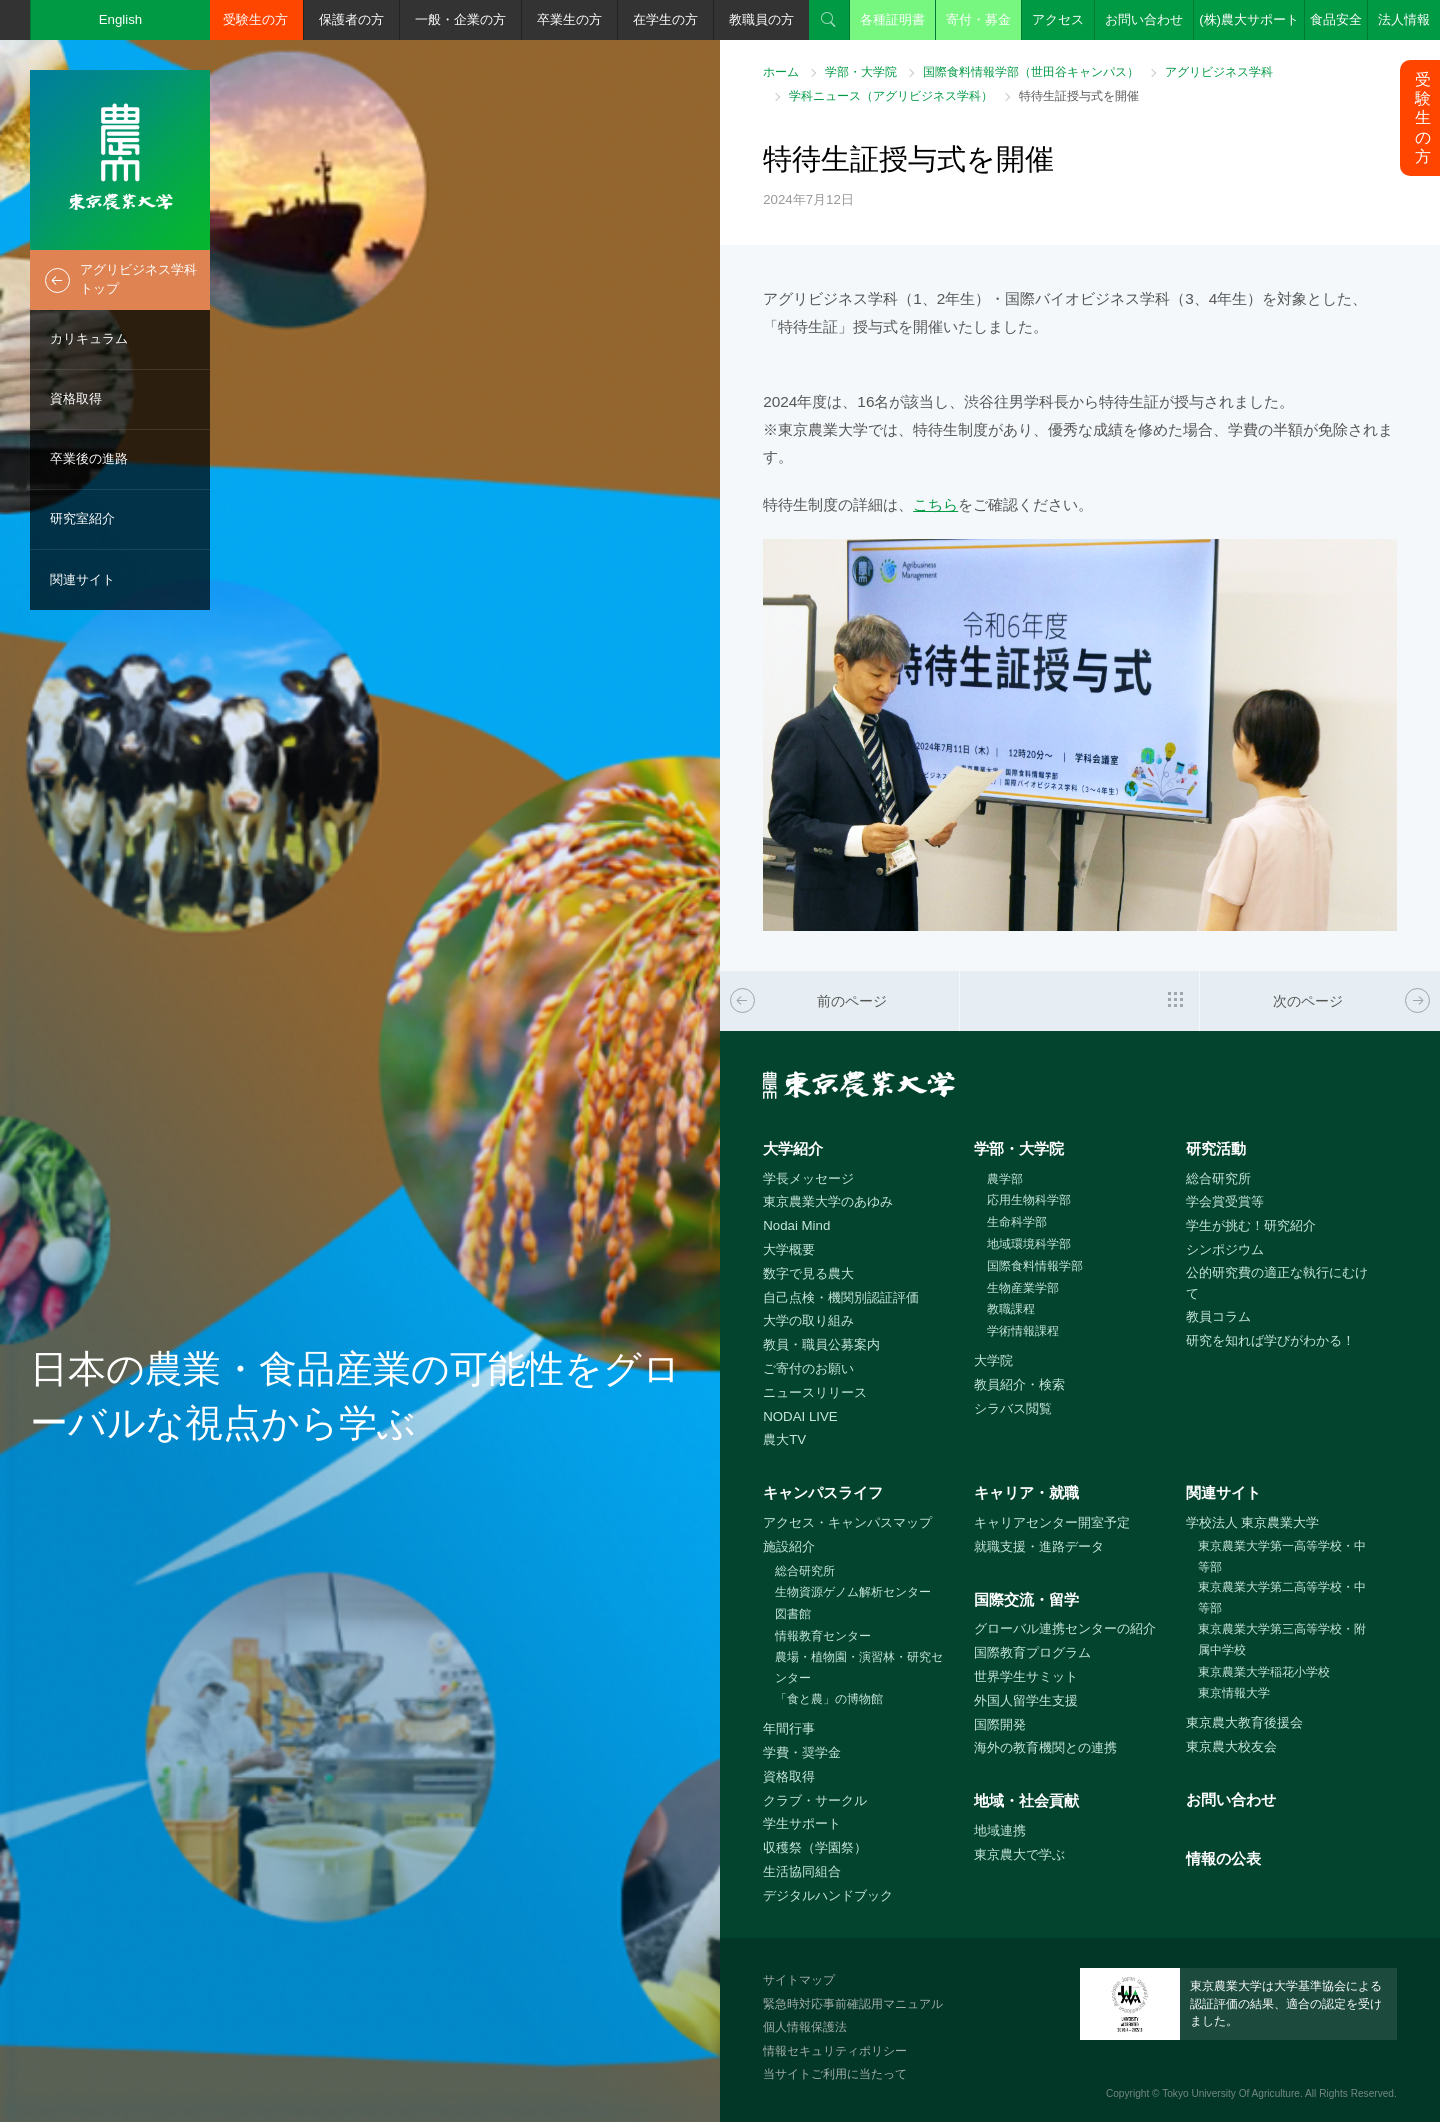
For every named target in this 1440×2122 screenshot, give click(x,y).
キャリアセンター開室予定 (1052, 1522)
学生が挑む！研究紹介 (1251, 1225)
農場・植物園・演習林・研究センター (859, 1667)
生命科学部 (1017, 1222)
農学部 (1005, 1179)
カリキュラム (89, 338)
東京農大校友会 (1231, 1746)
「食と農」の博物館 (829, 1699)
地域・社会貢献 (1026, 1800)
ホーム (781, 72)
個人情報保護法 (805, 2027)
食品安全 (1336, 19)
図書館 (793, 1614)
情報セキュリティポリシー (835, 2051)
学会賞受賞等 (1225, 1201)
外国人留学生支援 (1026, 1700)
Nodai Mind (796, 1225)
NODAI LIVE (800, 1416)
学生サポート (802, 1823)
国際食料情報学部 (1035, 1266)
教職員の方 (761, 19)
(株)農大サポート (1249, 19)
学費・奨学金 (802, 1752)
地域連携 (1000, 1830)
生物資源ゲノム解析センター (853, 1592)
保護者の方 (351, 19)
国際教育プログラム (1032, 1652)
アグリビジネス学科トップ (138, 279)
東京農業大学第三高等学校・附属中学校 (1282, 1639)
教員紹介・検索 (1019, 1384)
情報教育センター (823, 1636)
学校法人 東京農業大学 (1253, 1522)
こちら (935, 504)
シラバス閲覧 (1013, 1408)
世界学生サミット (1026, 1676)
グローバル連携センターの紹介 (1065, 1628)
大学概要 (789, 1249)
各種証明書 (892, 19)
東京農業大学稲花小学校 (1264, 1672)
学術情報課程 (1023, 1331)
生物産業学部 (1023, 1288)
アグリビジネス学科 (1219, 72)
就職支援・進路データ (1039, 1546)
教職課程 (1011, 1309)
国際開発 (1000, 1724)
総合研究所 (1218, 1178)
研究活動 (1216, 1148)
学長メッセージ (808, 1178)
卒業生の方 (569, 19)
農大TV (784, 1439)
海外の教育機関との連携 (1045, 1747)
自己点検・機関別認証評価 (841, 1297)
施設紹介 (789, 1546)
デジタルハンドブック (828, 1895)
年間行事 (789, 1728)
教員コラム (1218, 1316)
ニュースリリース (815, 1392)
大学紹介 (793, 1148)
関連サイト (82, 579)
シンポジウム (1225, 1249)
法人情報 (1404, 19)
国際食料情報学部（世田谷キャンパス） (1031, 72)
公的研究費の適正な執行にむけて (1277, 1283)
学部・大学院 (861, 72)
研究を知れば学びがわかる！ (1270, 1340)
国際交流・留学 (1026, 1599)
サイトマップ (799, 1980)
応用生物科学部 (1029, 1200)
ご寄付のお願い (808, 1368)
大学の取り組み (808, 1320)
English (121, 19)
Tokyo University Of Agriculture (1231, 2093)
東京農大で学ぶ (1019, 1854)
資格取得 (76, 398)
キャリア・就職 (1026, 1492)
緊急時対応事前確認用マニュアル (853, 2004)
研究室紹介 (82, 518)
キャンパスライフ (823, 1492)
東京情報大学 (1234, 1693)
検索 (829, 20)
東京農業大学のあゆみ (828, 1201)
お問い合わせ (1144, 19)
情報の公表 (1223, 1858)
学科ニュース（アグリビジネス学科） (891, 96)
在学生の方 (665, 19)
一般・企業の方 (460, 19)
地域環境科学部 (1029, 1244)
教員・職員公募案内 (821, 1344)
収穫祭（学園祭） (815, 1847)
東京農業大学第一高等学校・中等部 (1282, 1556)
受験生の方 (255, 19)
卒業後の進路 (89, 458)
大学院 (993, 1360)
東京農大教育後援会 (1244, 1722)
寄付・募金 (978, 19)
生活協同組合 (802, 1871)
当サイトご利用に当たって (835, 2074)
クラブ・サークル (815, 1800)
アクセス (1058, 19)
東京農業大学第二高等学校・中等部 (1282, 1597)
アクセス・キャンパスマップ (847, 1522)
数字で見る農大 (808, 1273)
